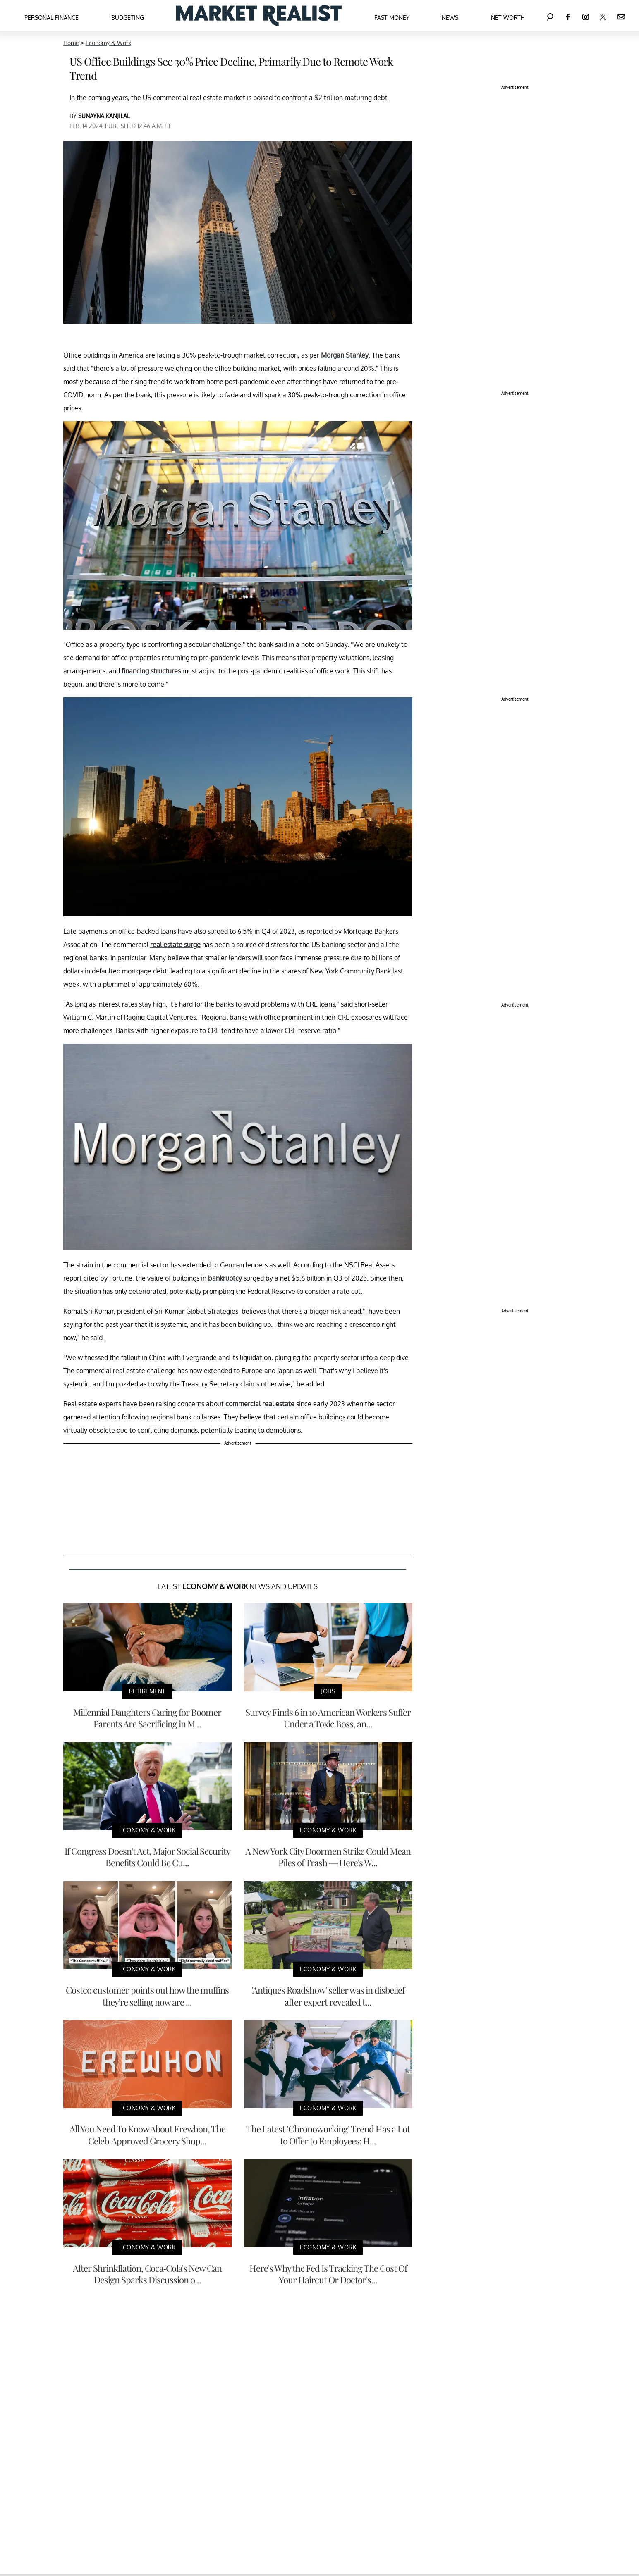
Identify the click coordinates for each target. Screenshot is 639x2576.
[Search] (550, 15)
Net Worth (508, 17)
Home (71, 42)
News (450, 17)
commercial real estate (259, 1404)
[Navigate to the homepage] (259, 15)
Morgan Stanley (345, 355)
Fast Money (391, 17)
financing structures (151, 671)
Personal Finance (51, 17)
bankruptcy (225, 1278)
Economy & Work (108, 42)
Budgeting (127, 17)
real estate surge (175, 944)
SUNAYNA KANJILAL (104, 115)
